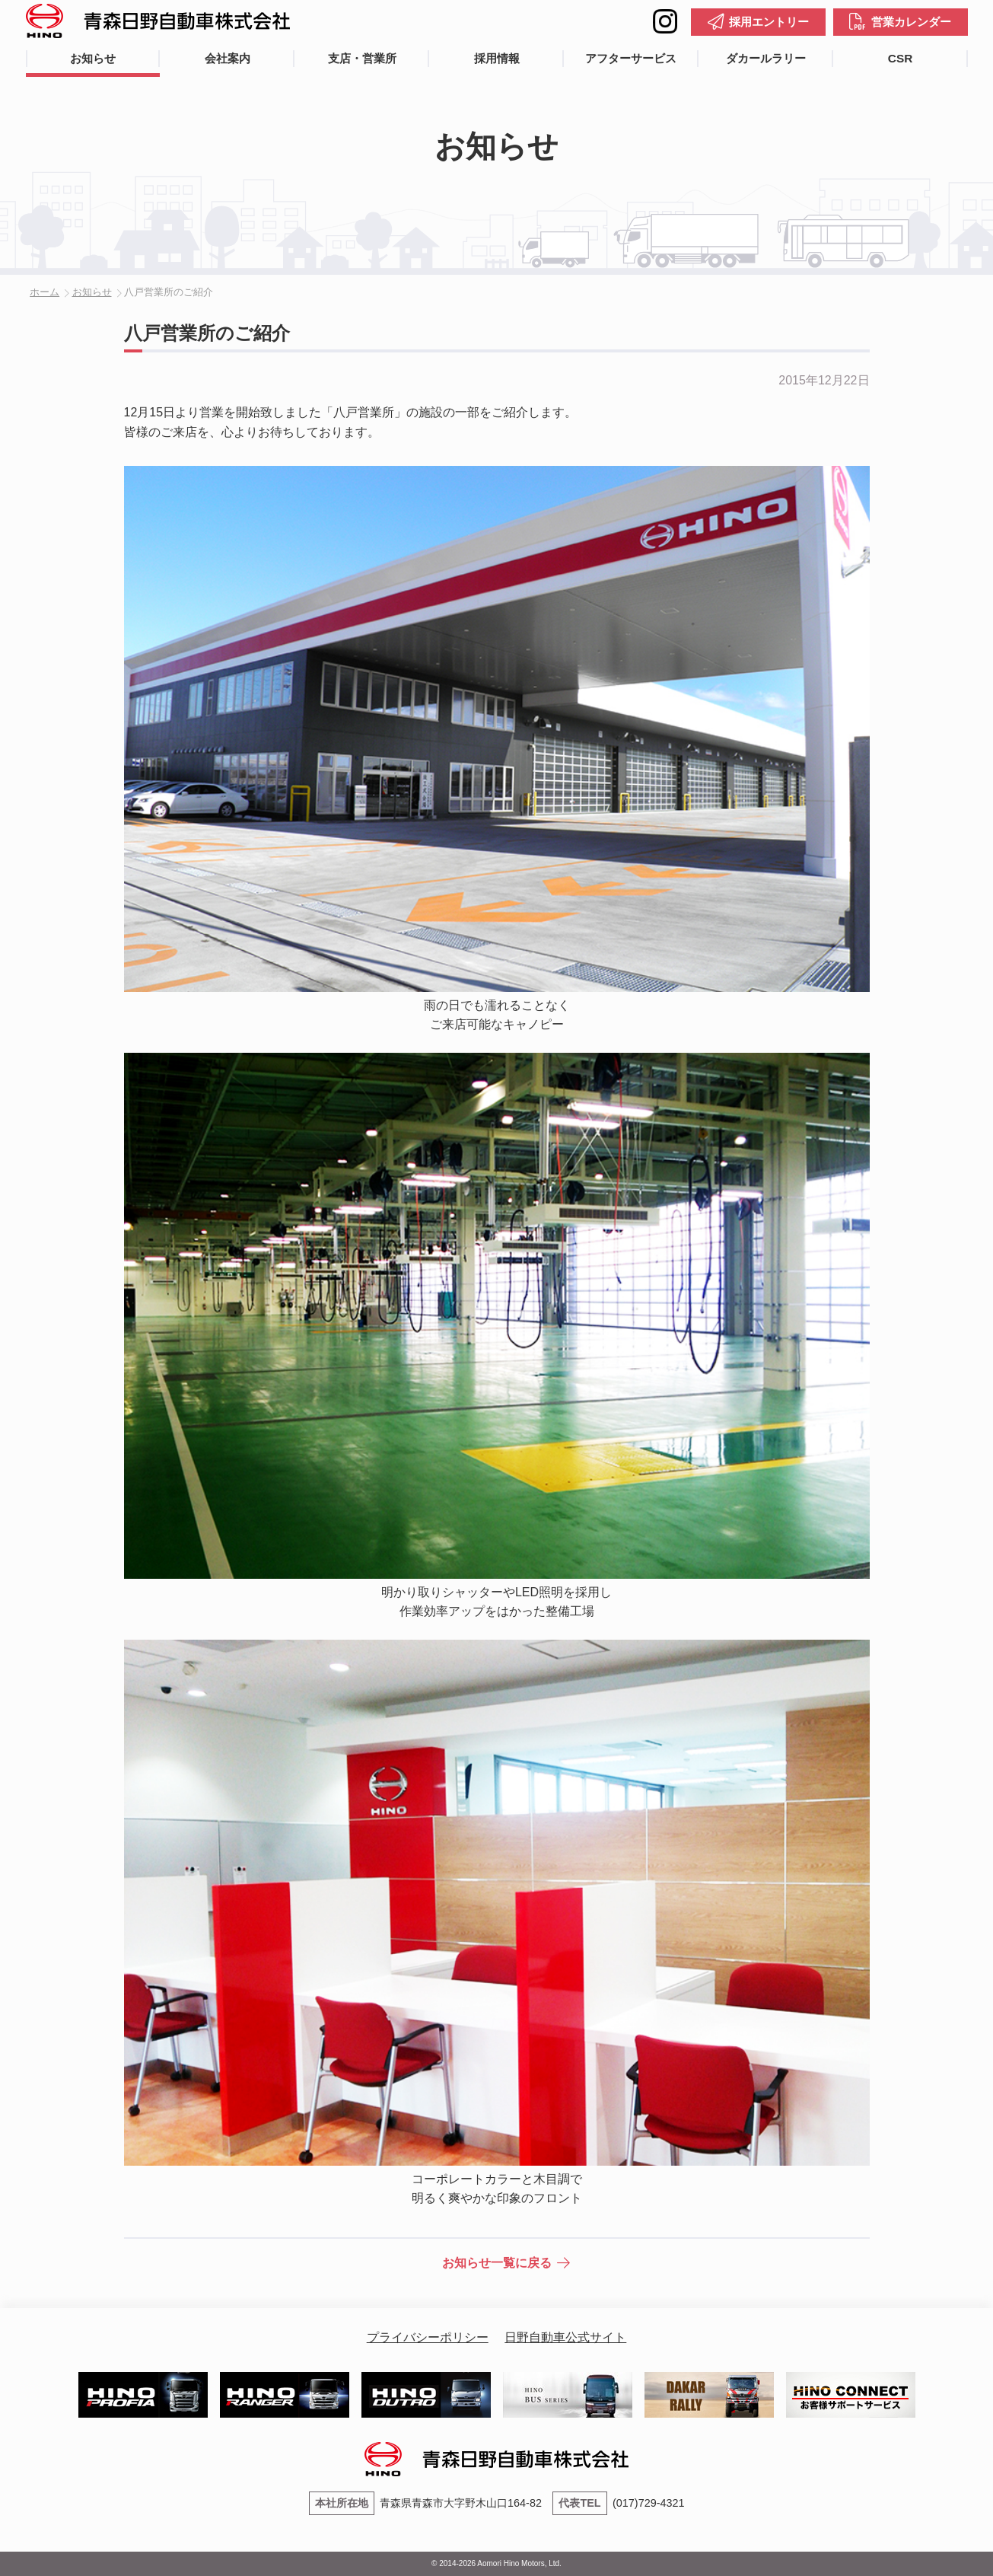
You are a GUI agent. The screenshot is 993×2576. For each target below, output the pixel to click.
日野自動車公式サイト (565, 2337)
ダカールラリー (766, 58)
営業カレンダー (911, 21)
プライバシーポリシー (428, 2337)
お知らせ (93, 58)
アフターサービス (630, 58)
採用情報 (497, 58)
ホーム (44, 292)
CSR (900, 58)
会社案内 (227, 58)
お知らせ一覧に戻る (497, 2262)
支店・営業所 (362, 58)
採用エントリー (769, 21)
